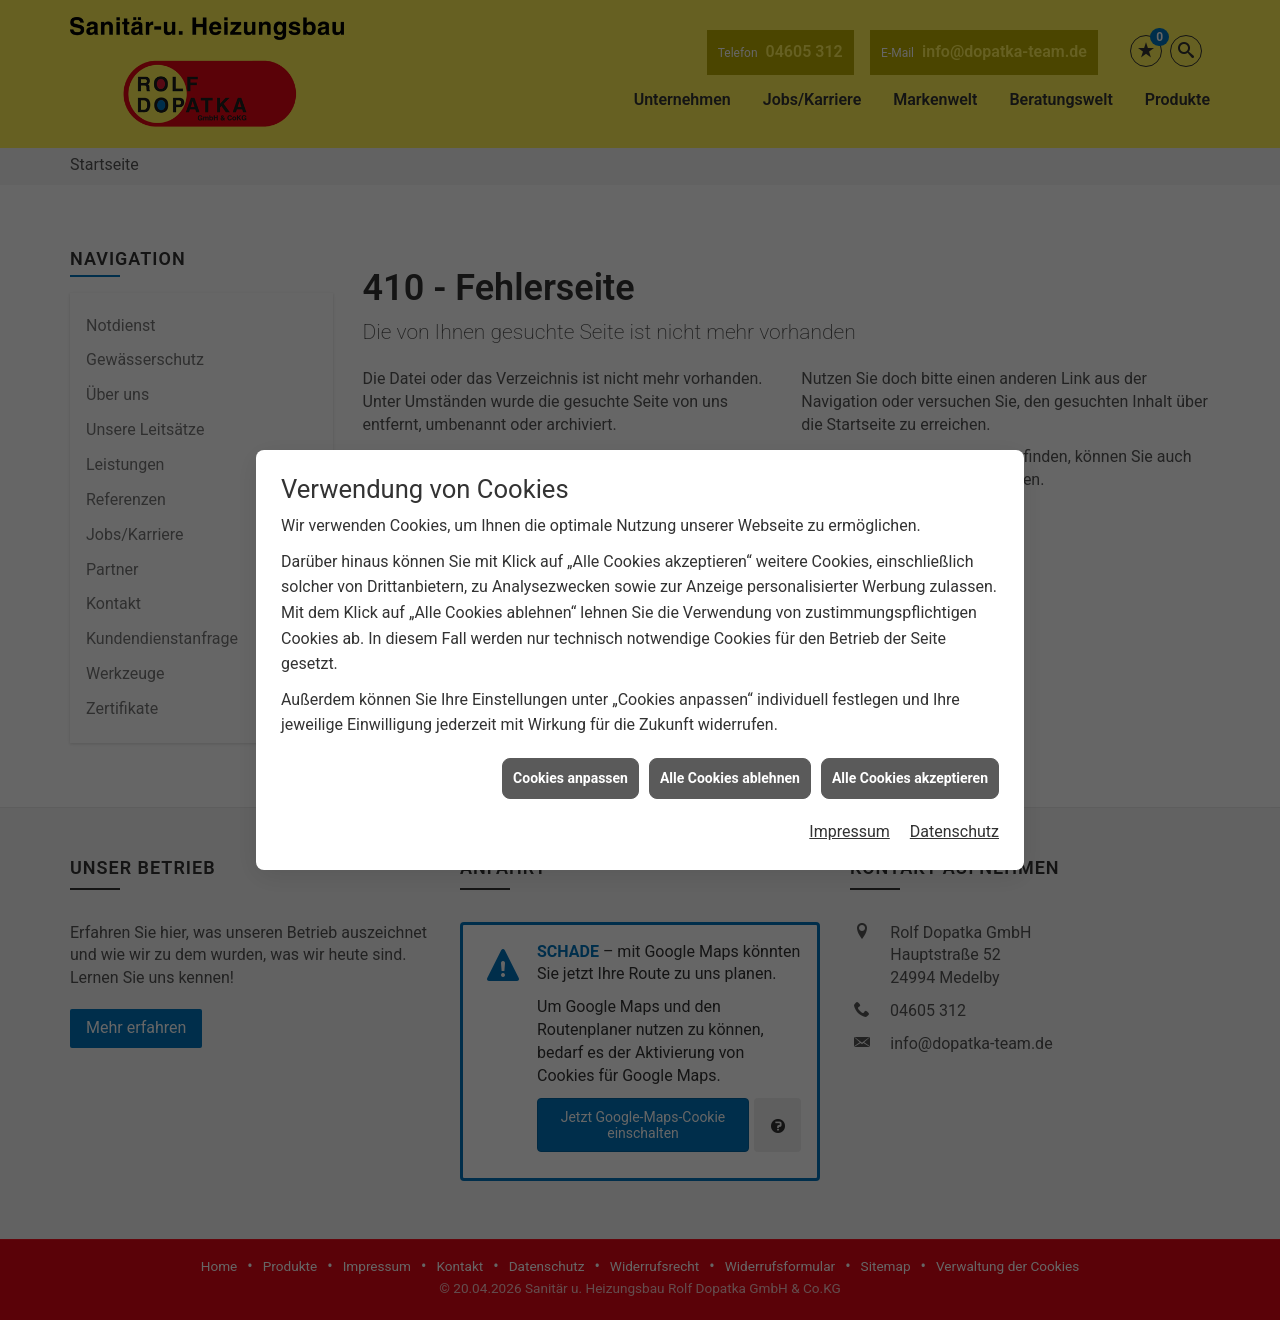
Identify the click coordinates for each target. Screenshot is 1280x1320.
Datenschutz (954, 815)
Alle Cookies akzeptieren (910, 761)
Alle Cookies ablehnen (730, 761)
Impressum (849, 815)
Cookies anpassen (570, 761)
